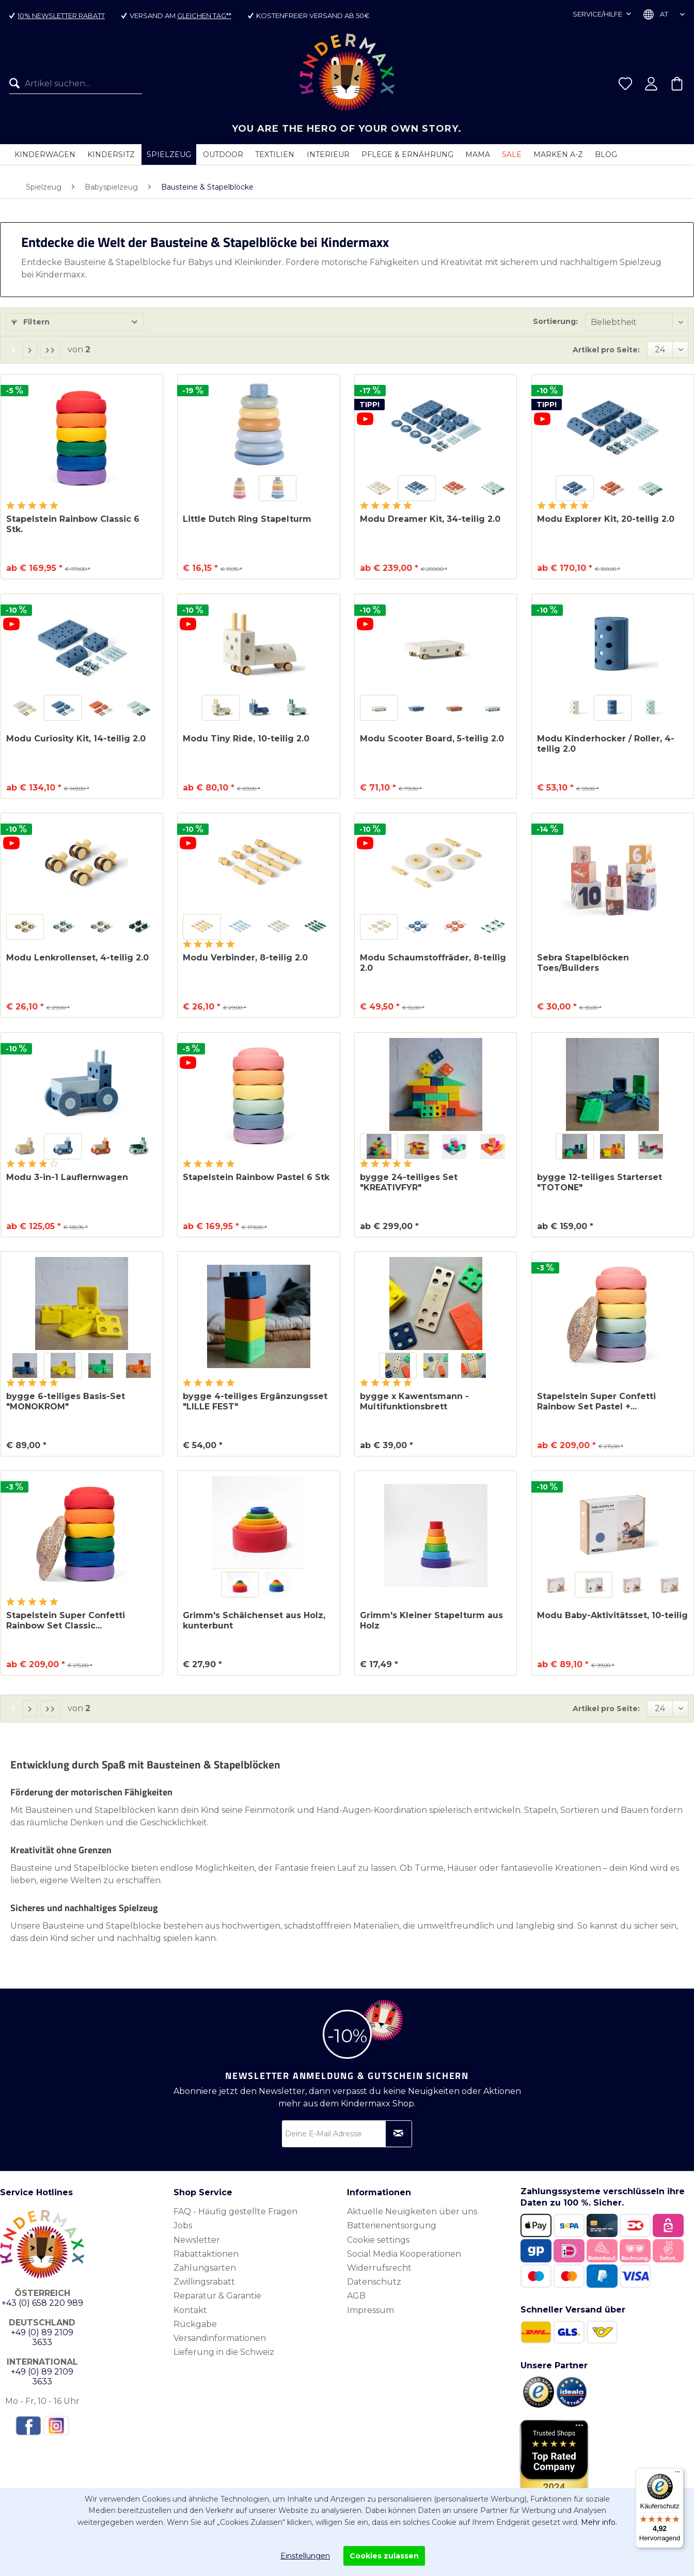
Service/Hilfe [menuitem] (598, 14)
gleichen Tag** (204, 15)
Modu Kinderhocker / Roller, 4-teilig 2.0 (605, 744)
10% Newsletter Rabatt (61, 15)
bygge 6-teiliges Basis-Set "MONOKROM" (65, 1401)
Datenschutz (374, 2282)
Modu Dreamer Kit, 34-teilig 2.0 (430, 519)
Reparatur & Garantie (217, 2296)
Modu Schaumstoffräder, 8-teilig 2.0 (433, 963)
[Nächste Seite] (30, 350)
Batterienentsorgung (391, 2225)
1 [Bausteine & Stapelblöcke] (12, 349)
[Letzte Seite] (50, 350)
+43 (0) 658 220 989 (42, 2303)
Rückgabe (195, 2324)
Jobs (183, 2225)
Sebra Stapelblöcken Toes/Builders (583, 963)
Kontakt (190, 2310)
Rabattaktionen (206, 2254)
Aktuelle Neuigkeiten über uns (412, 2211)
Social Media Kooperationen (404, 2254)
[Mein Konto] (651, 83)
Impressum (370, 2310)
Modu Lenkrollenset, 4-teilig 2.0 (77, 958)
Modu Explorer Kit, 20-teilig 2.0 (605, 519)
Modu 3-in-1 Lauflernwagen (67, 1177)
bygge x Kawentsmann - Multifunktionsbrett (414, 1401)
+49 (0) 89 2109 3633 (42, 2337)
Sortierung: (555, 321)
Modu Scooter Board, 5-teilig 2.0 (432, 738)
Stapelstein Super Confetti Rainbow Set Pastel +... (596, 1401)
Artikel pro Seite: (606, 349)
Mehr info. (599, 2522)
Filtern (30, 322)
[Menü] (677, 2474)
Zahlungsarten (205, 2268)
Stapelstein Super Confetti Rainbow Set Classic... (65, 1620)
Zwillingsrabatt (204, 2282)
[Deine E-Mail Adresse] (347, 2133)
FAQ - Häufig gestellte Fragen (235, 2211)
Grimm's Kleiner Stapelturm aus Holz (431, 1620)
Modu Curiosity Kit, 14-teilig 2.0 (76, 738)
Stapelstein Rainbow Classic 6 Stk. (72, 524)
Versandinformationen (220, 2338)
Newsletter (197, 2240)
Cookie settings (378, 2240)
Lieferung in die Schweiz (224, 2352)
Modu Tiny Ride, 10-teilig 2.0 (246, 738)
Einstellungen (305, 2556)
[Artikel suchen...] (75, 83)
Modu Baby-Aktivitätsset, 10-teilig (612, 1615)
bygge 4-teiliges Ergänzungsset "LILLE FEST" (255, 1401)
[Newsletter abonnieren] (399, 2134)
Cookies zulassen (384, 2556)
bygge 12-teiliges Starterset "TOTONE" (599, 1182)
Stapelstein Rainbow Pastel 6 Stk (256, 1177)
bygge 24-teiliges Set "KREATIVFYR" (409, 1182)
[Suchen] (17, 83)
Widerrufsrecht (379, 2268)
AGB (356, 2296)
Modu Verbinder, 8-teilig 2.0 (245, 958)
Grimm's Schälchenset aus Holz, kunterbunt (254, 1620)
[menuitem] (75, 83)
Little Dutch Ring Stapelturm (247, 519)
